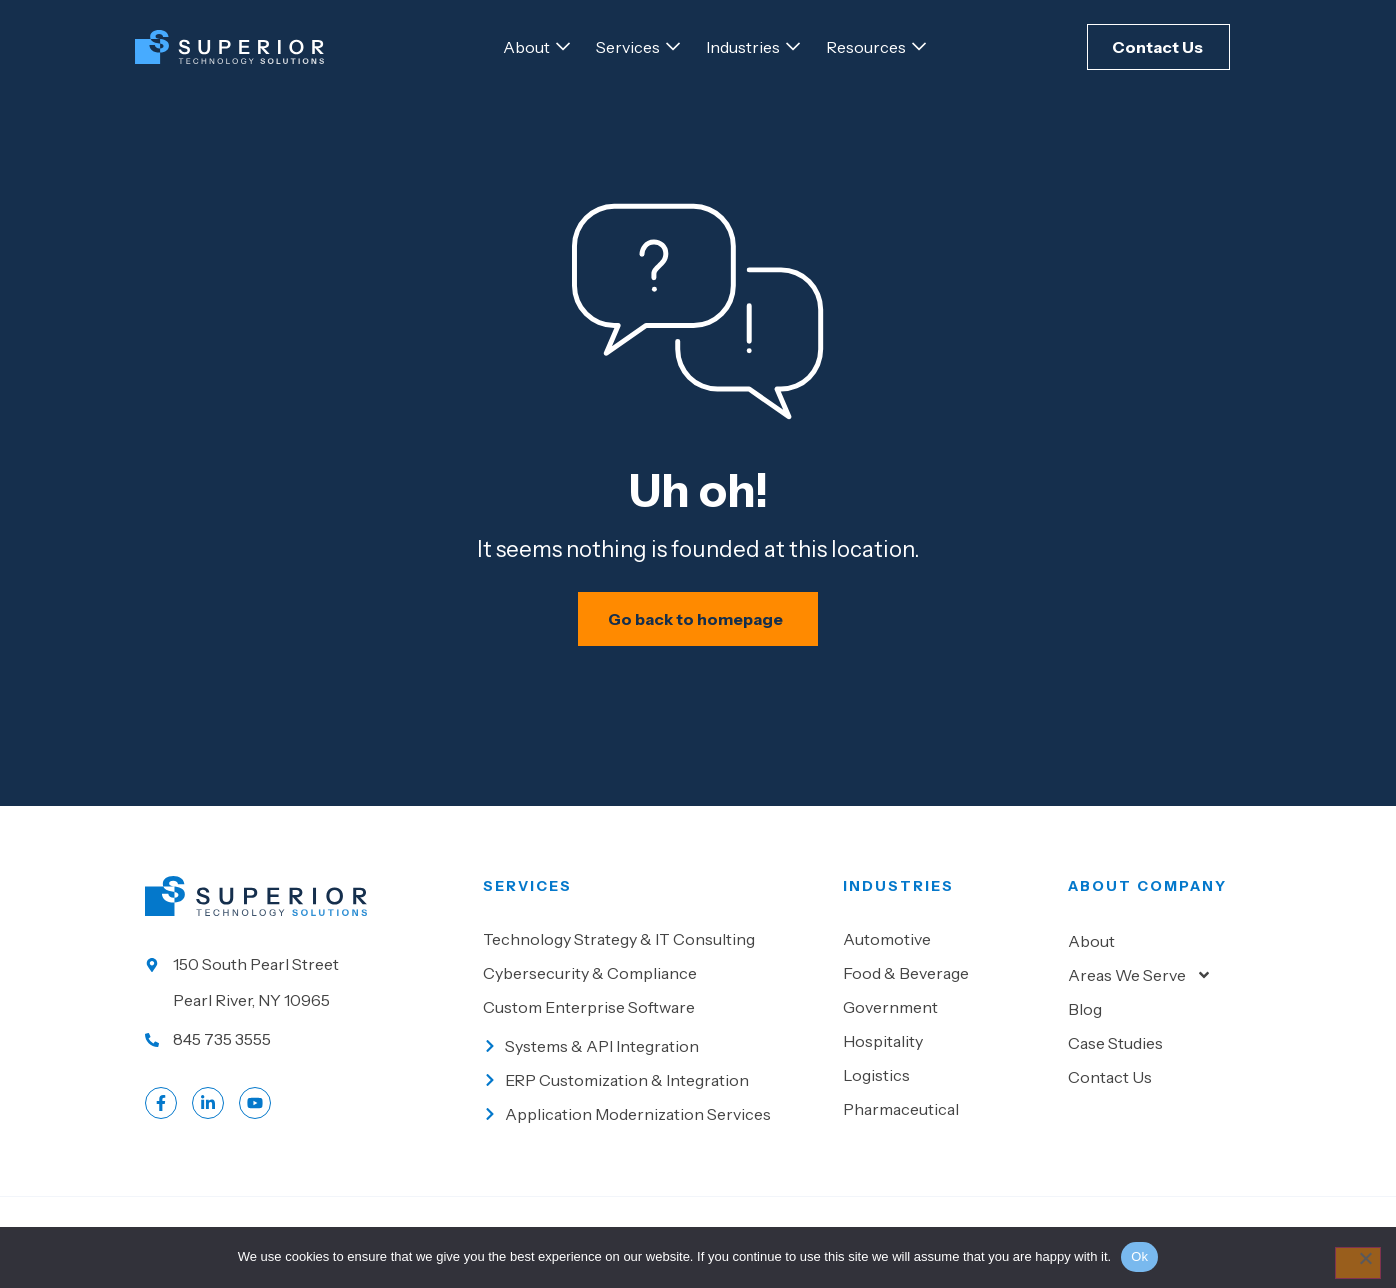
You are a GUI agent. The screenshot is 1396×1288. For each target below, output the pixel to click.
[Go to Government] (945, 1017)
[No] (1357, 1263)
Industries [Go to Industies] (898, 896)
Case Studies (1115, 1053)
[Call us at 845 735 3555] (304, 1049)
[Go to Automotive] (945, 949)
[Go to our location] (304, 992)
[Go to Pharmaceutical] (945, 1119)
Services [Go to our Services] (527, 896)
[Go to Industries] (743, 47)
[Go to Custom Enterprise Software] (653, 1017)
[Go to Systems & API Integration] (653, 1056)
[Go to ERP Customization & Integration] (653, 1090)
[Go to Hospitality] (945, 1051)
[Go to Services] (628, 47)
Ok (1139, 1256)
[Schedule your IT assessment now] (698, 629)
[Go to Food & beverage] (945, 983)
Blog (1085, 1019)
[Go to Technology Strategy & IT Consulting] (653, 949)
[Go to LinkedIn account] (208, 1113)
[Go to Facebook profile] (161, 1113)
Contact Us (1110, 1087)
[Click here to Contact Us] (1158, 47)
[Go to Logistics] (945, 1085)
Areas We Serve (1140, 985)
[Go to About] (526, 47)
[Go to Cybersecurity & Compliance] (653, 983)
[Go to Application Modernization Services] (653, 1124)
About (1091, 951)
